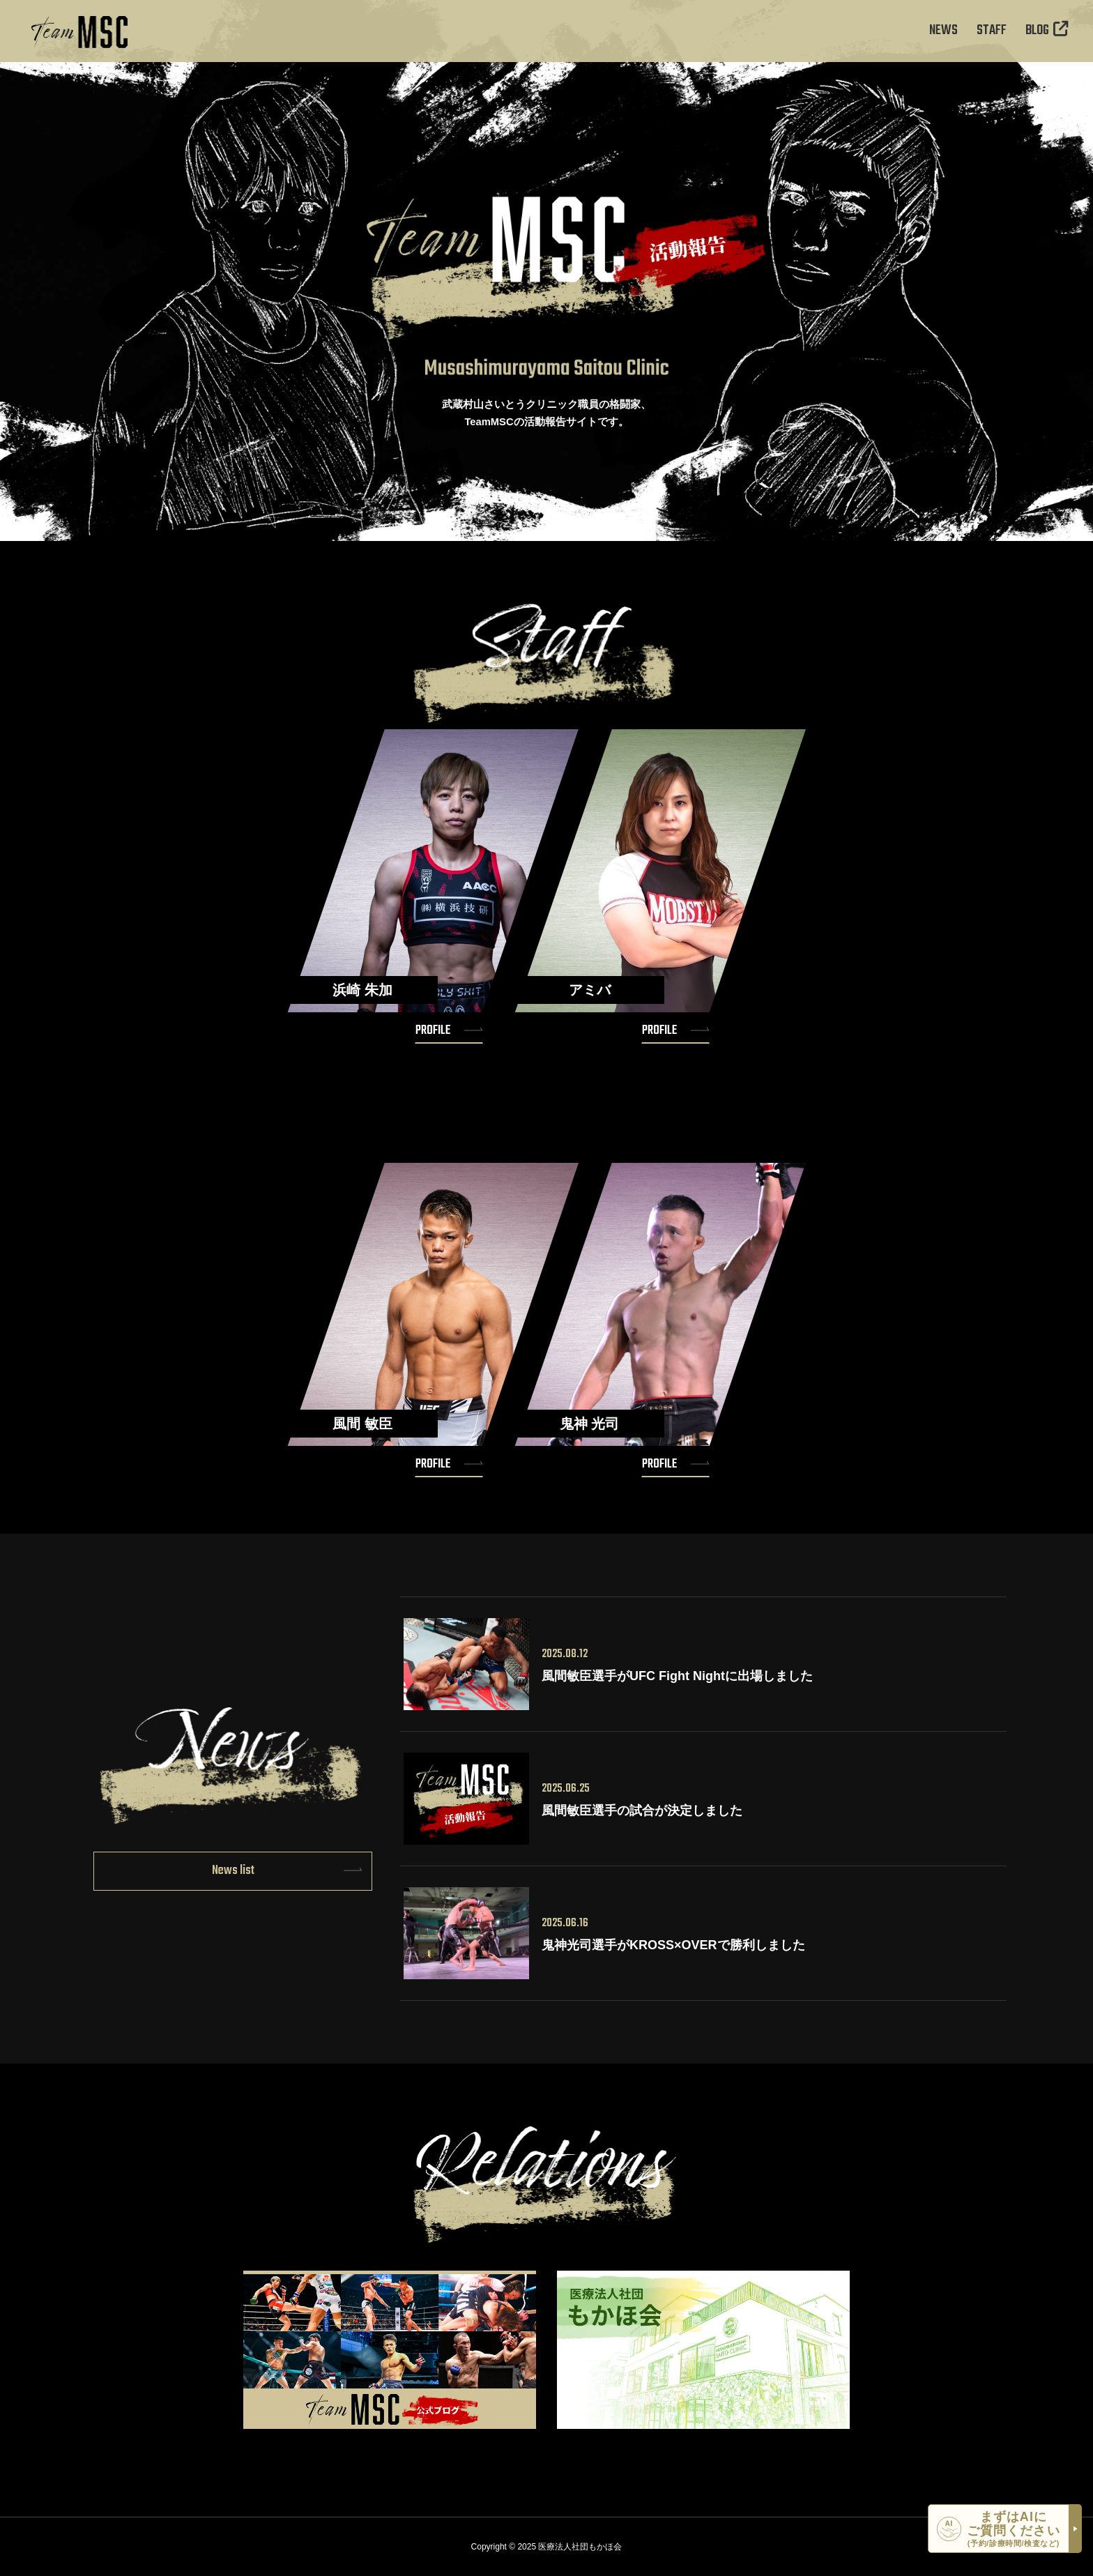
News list (233, 1870)
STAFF (992, 30)
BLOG (1047, 30)
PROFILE (432, 1030)
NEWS (943, 30)
